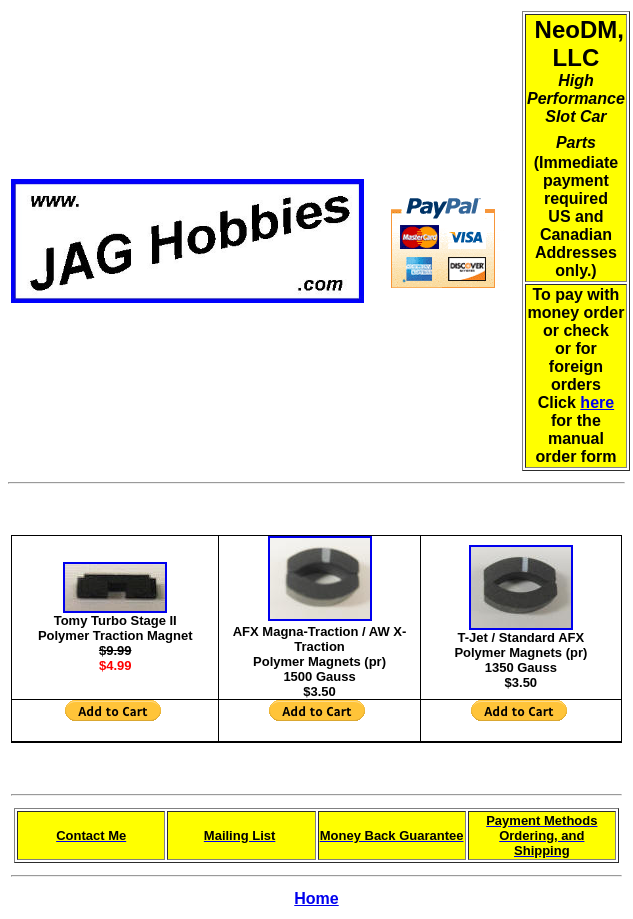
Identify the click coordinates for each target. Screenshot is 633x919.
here (597, 402)
